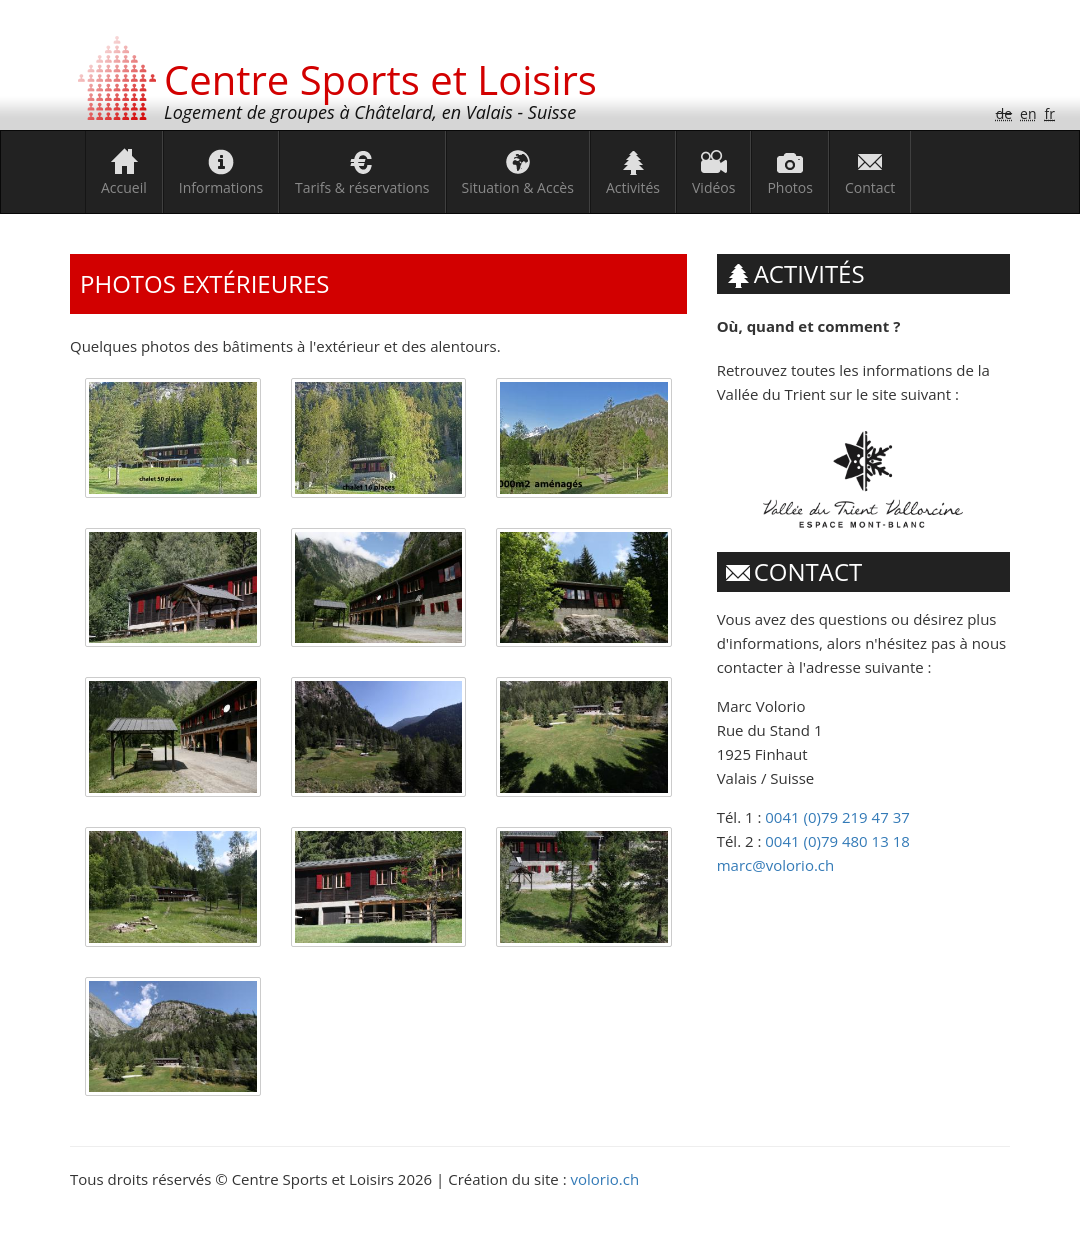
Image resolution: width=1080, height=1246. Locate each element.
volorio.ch (605, 1179)
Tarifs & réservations (362, 187)
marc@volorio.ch (776, 865)
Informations (221, 187)
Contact (870, 187)
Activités (633, 187)
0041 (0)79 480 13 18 (837, 841)
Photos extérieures (205, 283)
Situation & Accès (518, 187)
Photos (790, 187)
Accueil (124, 187)
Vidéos (713, 187)
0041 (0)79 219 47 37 (837, 817)
